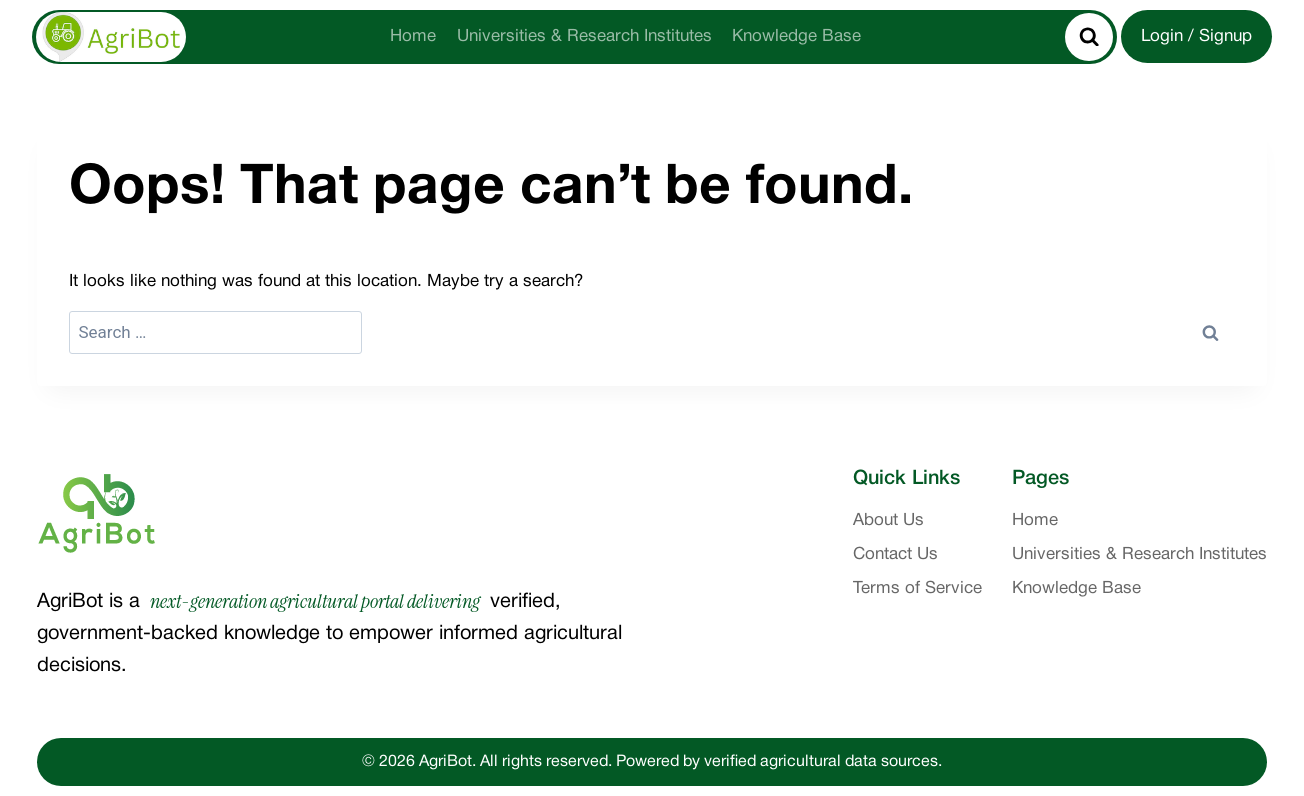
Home (413, 36)
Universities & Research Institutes (584, 36)
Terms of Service (917, 588)
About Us (888, 520)
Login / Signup (1196, 36)
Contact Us (895, 554)
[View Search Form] (1089, 37)
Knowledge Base (796, 36)
